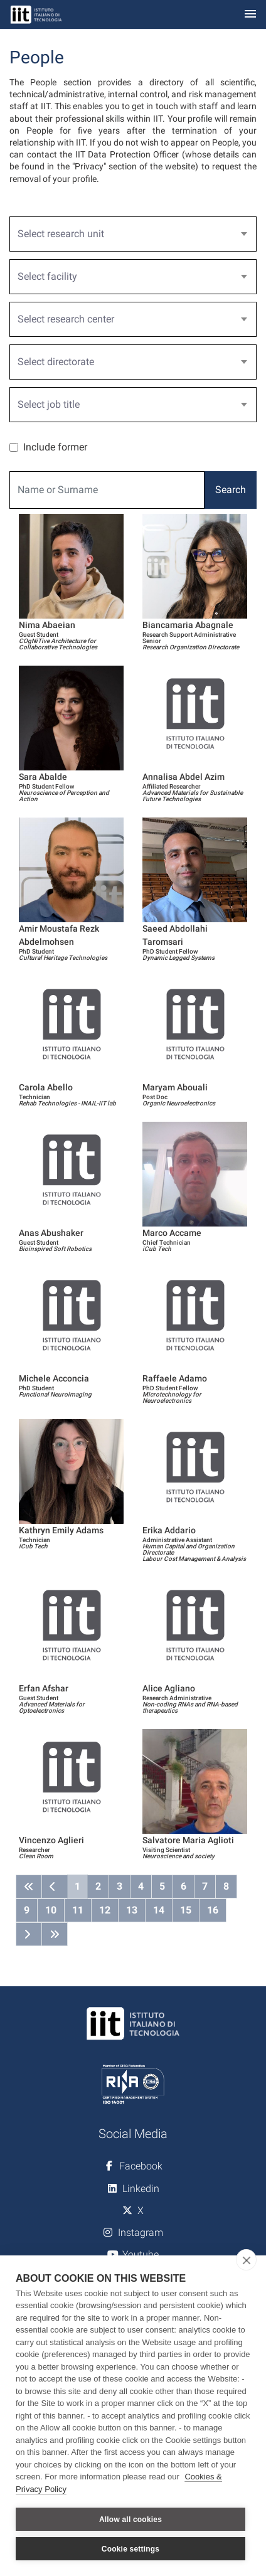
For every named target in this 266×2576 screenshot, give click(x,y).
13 (131, 1910)
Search (230, 490)
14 (158, 1910)
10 (50, 1910)
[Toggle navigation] (250, 14)
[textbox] (128, 234)
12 (104, 1910)
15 (185, 1910)
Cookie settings (130, 2549)
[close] (246, 2259)
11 (77, 1910)
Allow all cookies (130, 2519)
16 (212, 1910)
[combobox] (133, 234)
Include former (55, 447)
